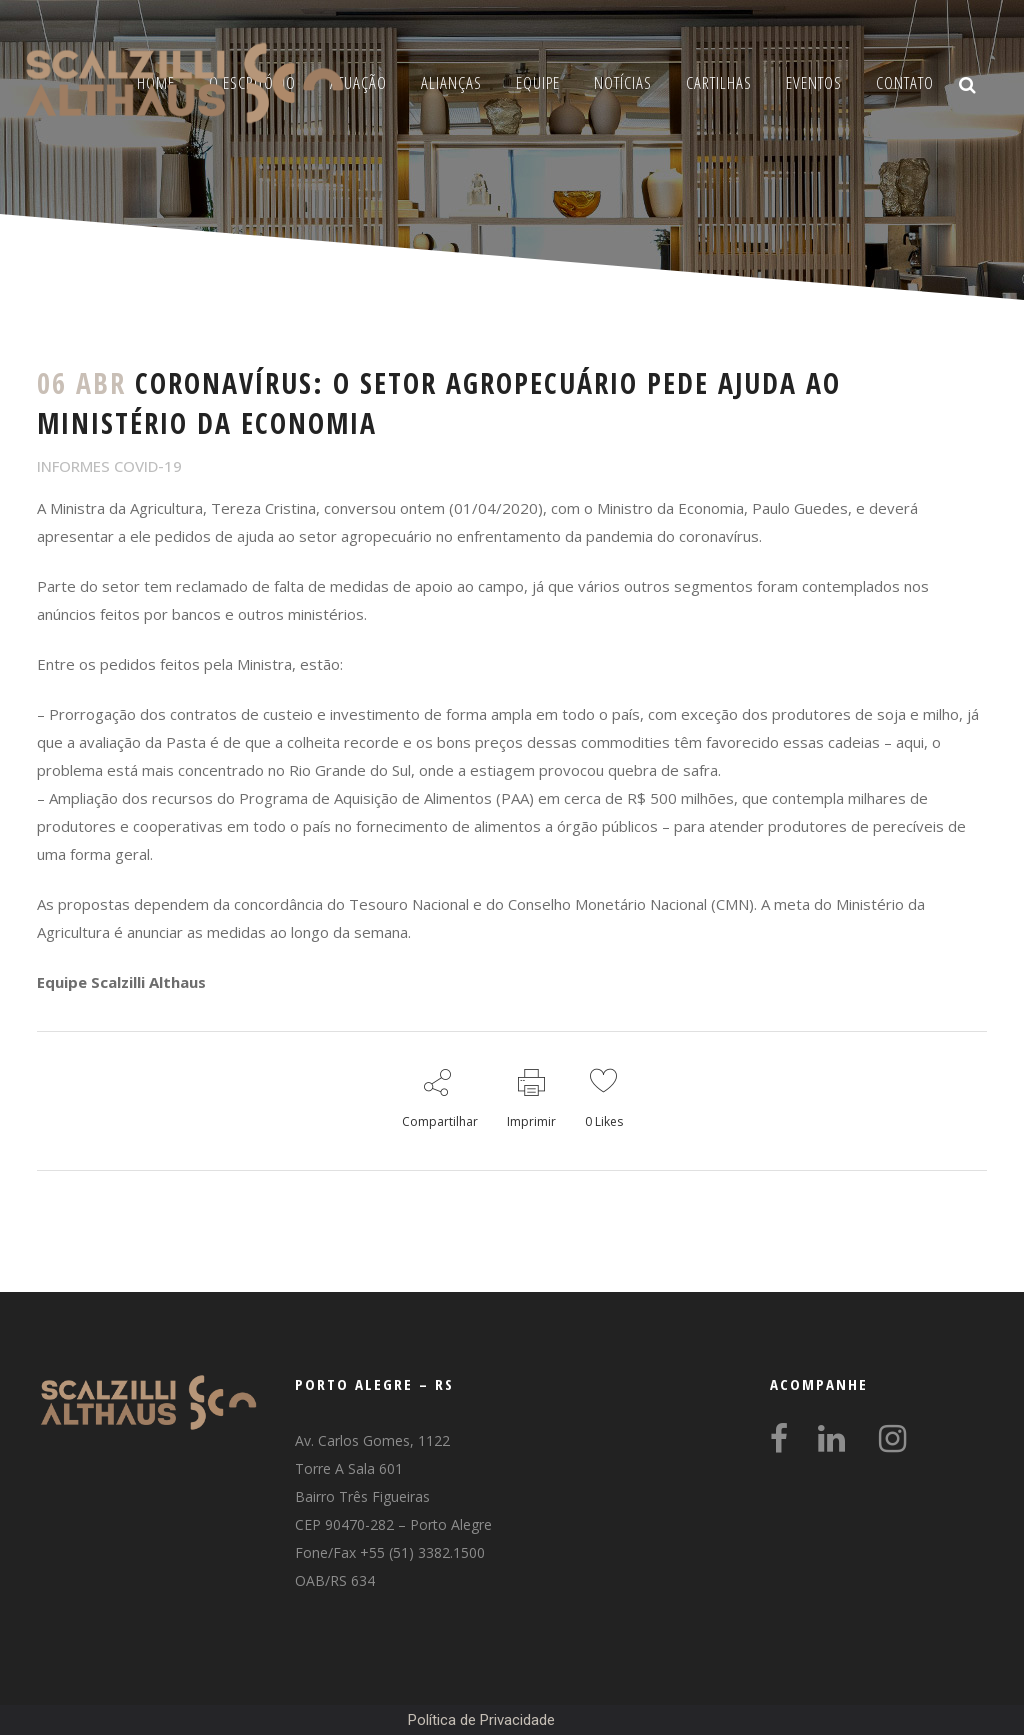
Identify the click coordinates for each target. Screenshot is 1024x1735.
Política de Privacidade (481, 1720)
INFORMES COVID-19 (109, 466)
